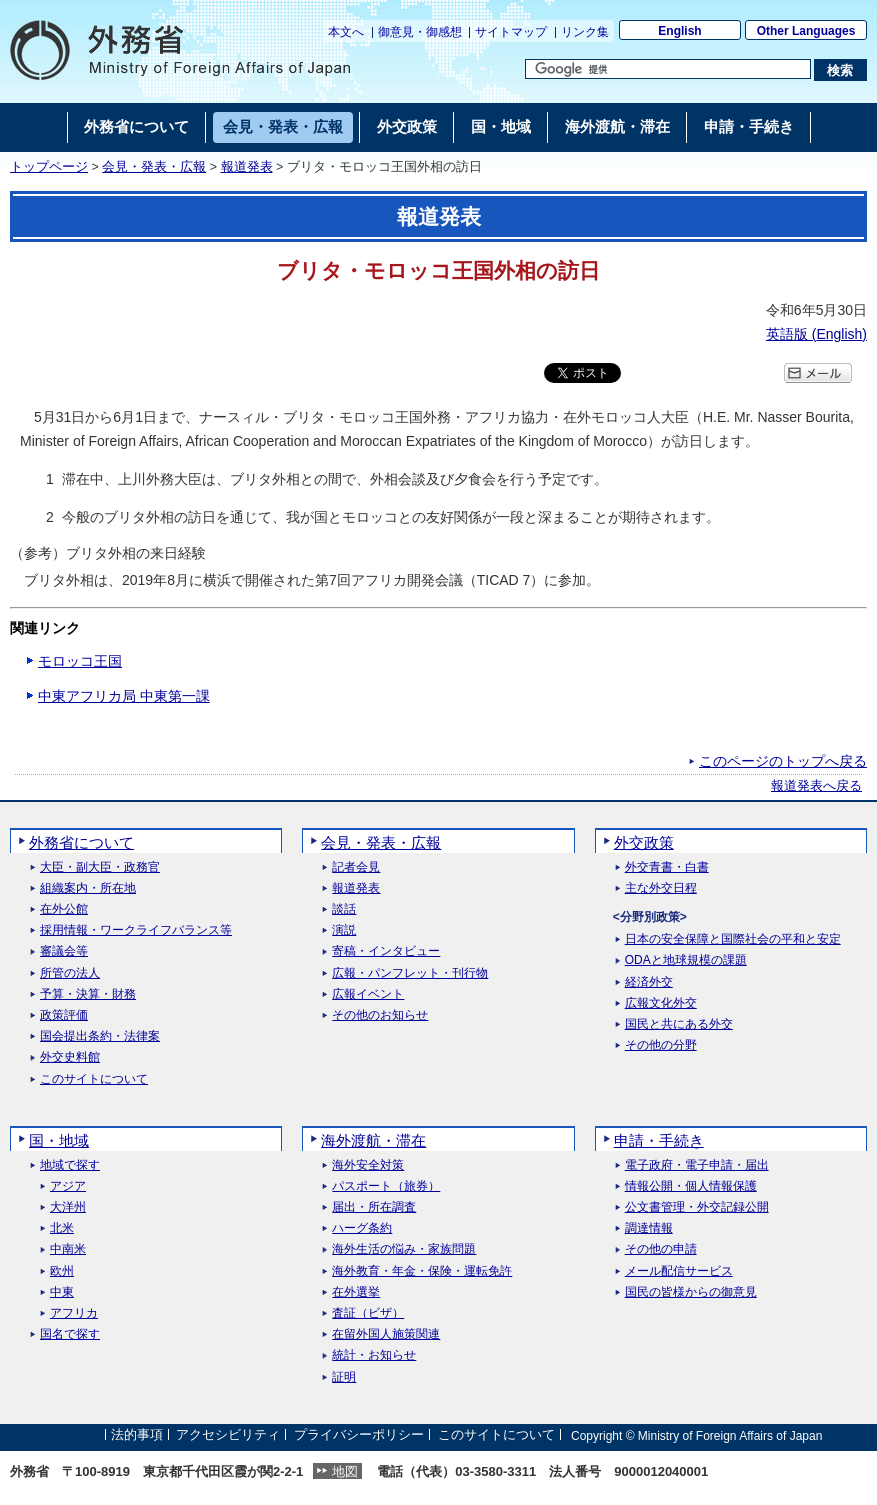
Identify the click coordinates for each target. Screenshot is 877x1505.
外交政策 (644, 842)
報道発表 (247, 167)
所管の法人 (70, 973)
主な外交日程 (661, 888)
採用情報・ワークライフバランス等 (136, 930)
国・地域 (59, 1140)
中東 (62, 1292)
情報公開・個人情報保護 (691, 1186)
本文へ (346, 32)
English (679, 31)
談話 (344, 909)
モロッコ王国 (80, 661)
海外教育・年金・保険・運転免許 (422, 1271)
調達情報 (649, 1228)
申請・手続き (659, 1140)
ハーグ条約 (362, 1228)
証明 (344, 1377)
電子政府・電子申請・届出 (697, 1165)
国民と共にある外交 (679, 1024)
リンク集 (585, 32)
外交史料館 (70, 1057)
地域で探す (70, 1165)
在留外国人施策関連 (386, 1334)
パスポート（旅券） (386, 1186)
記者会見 (356, 867)
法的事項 (137, 1435)
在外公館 (64, 909)
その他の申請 (661, 1249)
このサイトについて (94, 1079)
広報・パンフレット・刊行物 (410, 973)
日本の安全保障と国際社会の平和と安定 (733, 939)
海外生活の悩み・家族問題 (404, 1249)
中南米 (68, 1249)
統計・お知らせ (374, 1355)
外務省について (81, 842)
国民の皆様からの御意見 (691, 1292)
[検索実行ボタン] (840, 70)
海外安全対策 (368, 1165)
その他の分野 (661, 1045)
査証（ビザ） (368, 1313)
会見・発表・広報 (154, 167)
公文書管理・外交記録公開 (697, 1207)
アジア (68, 1186)
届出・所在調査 (374, 1207)
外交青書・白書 (667, 867)
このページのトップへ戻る (783, 761)
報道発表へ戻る (816, 786)
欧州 (62, 1271)
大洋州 (68, 1207)
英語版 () (816, 334)
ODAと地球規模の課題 (686, 960)
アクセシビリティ (228, 1435)
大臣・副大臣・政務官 (100, 867)
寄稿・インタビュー (386, 951)
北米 (62, 1228)
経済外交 (649, 982)
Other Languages (806, 31)
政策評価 (64, 1015)
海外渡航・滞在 (373, 1140)
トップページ (49, 167)
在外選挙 (356, 1292)
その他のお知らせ (380, 1015)
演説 (344, 930)
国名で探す (70, 1334)
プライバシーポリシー (359, 1435)
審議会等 (64, 951)
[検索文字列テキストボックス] (668, 69)
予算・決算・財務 (88, 994)
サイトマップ (511, 32)
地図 (345, 1471)
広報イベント (368, 994)
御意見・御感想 (420, 32)
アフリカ (74, 1313)
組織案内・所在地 (88, 888)
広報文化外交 (661, 1003)
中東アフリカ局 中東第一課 (124, 696)
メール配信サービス (679, 1271)
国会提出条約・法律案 (100, 1036)
